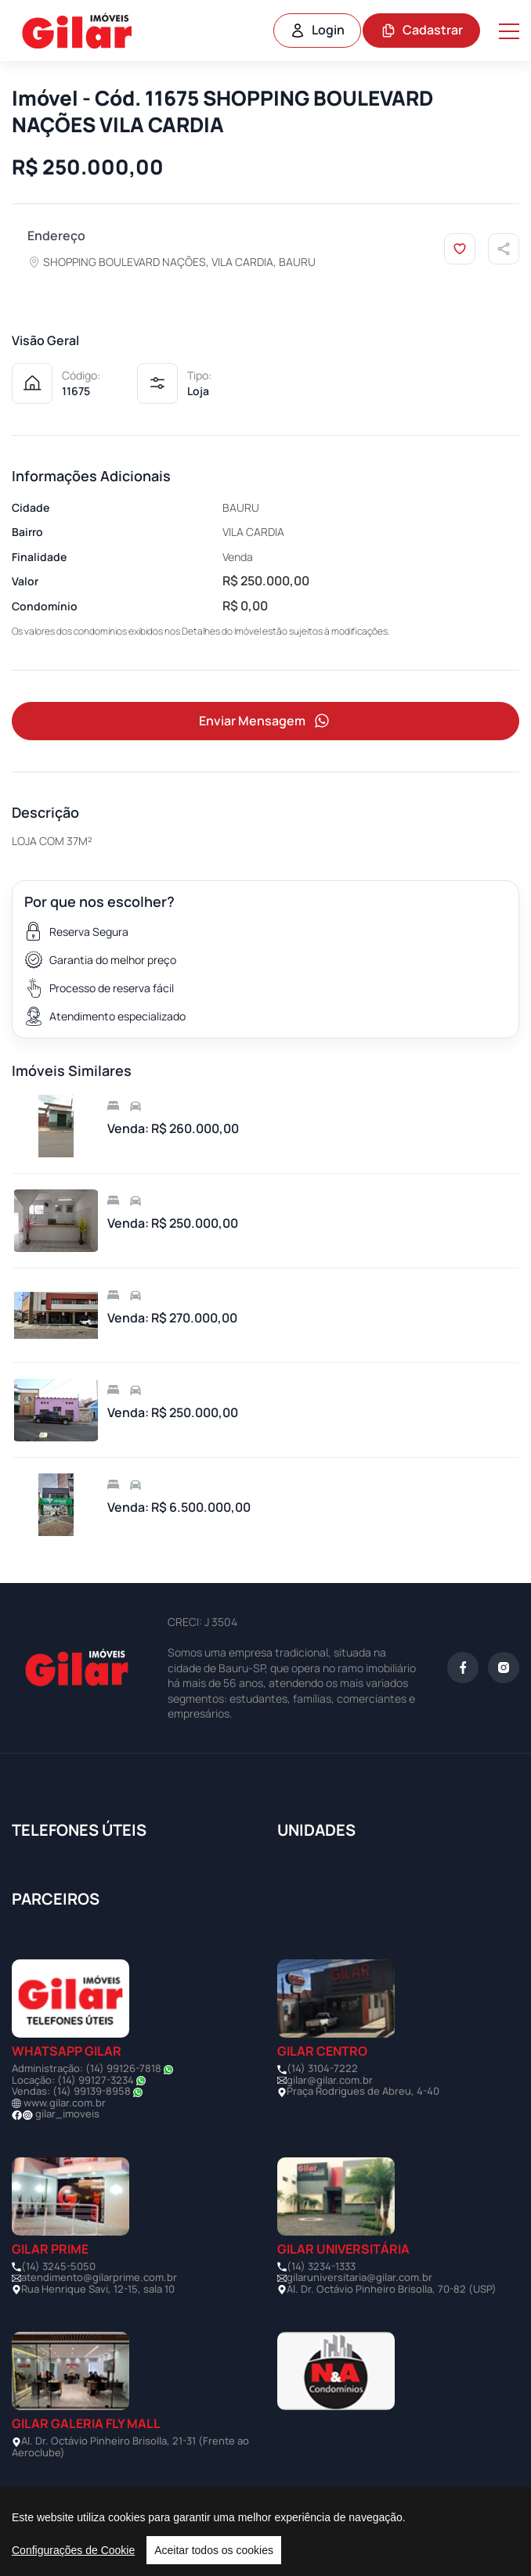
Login (317, 29)
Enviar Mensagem (265, 721)
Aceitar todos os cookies (213, 2550)
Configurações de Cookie (73, 2550)
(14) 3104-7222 (322, 2068)
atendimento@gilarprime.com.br (99, 2277)
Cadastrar (422, 29)
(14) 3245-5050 (58, 2266)
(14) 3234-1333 (321, 2266)
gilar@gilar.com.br (330, 2079)
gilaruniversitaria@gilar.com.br (359, 2277)
